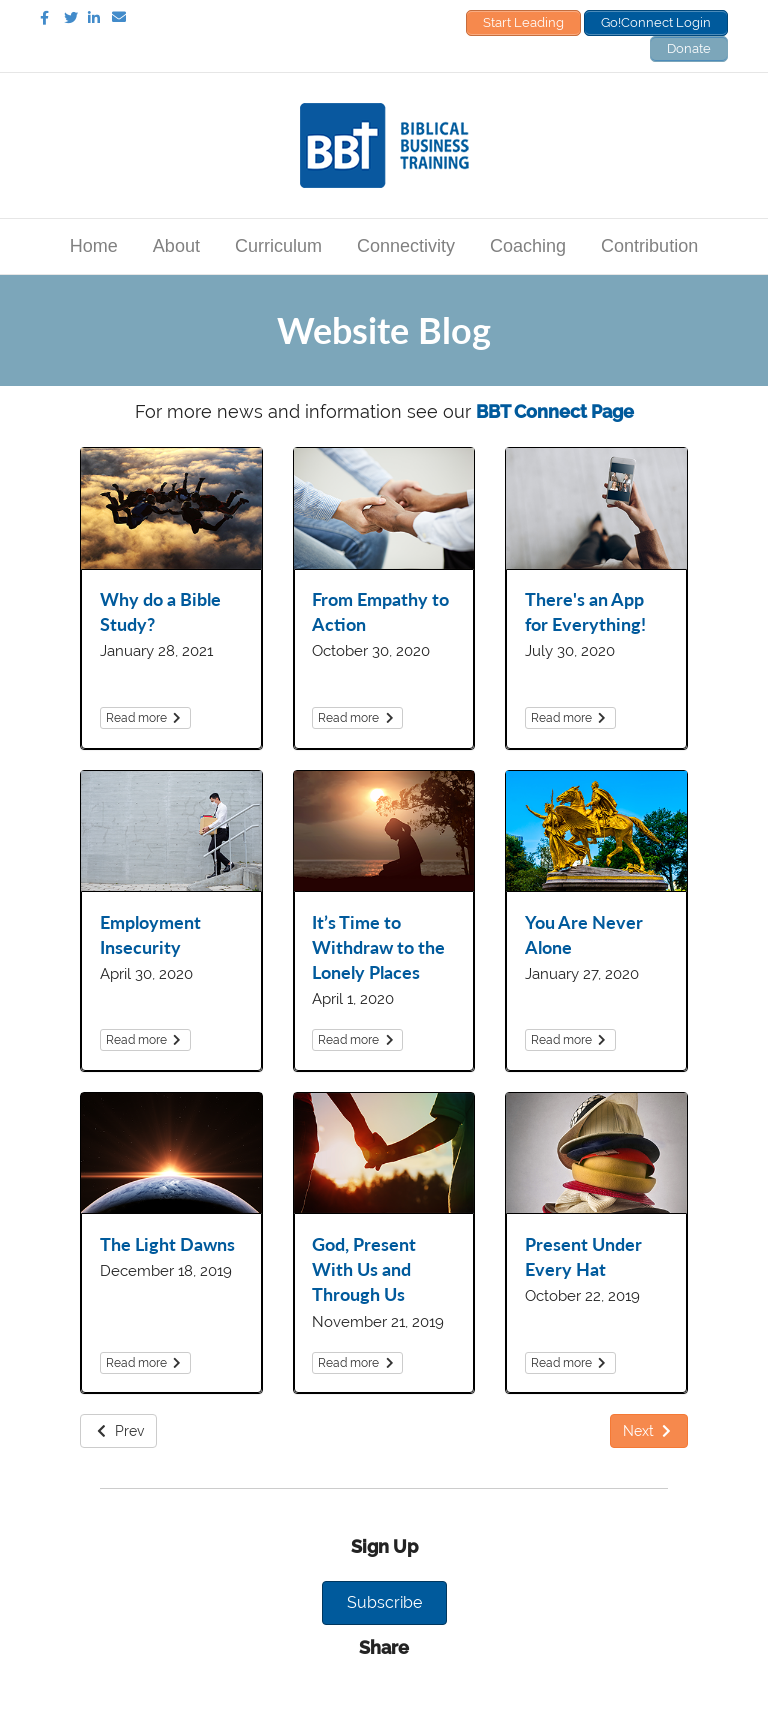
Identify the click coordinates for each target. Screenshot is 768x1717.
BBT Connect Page (555, 411)
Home (94, 246)
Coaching (528, 246)
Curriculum (278, 246)
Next (649, 1431)
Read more (145, 718)
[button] (384, 1603)
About (176, 246)
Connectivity (406, 246)
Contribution (649, 246)
